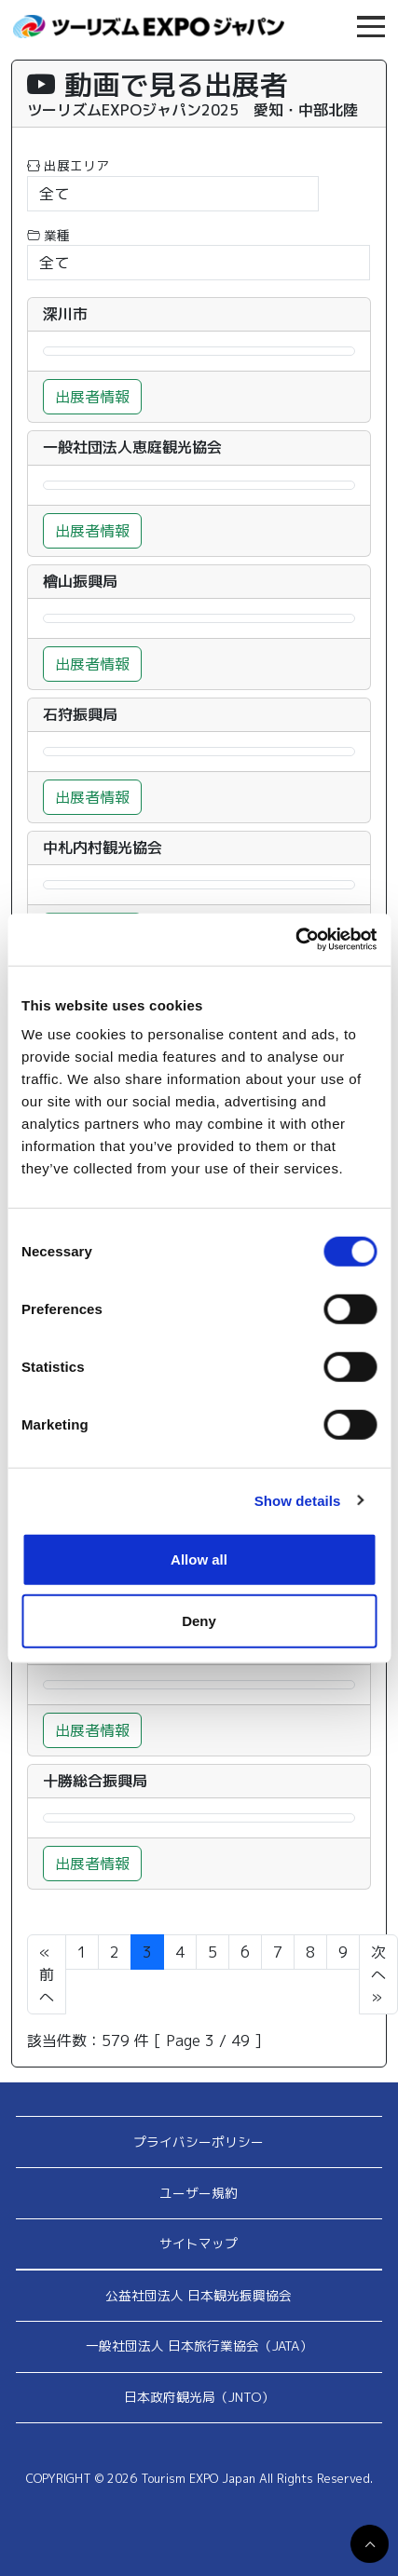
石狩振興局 (80, 715)
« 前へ (46, 1974)
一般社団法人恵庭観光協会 (132, 447)
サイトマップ (198, 2243)
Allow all (199, 1559)
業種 (48, 235)
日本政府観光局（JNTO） (199, 2397)
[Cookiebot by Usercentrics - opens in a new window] (295, 940)
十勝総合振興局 (95, 1781)
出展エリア (68, 165)
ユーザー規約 (198, 2193)
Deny (199, 1620)
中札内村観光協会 (102, 848)
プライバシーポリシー (198, 2141)
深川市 (65, 314)
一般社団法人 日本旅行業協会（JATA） (199, 2345)
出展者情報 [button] (92, 396)
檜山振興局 (80, 581)
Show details (297, 1500)
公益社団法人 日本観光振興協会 (198, 2295)
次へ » (378, 1974)
